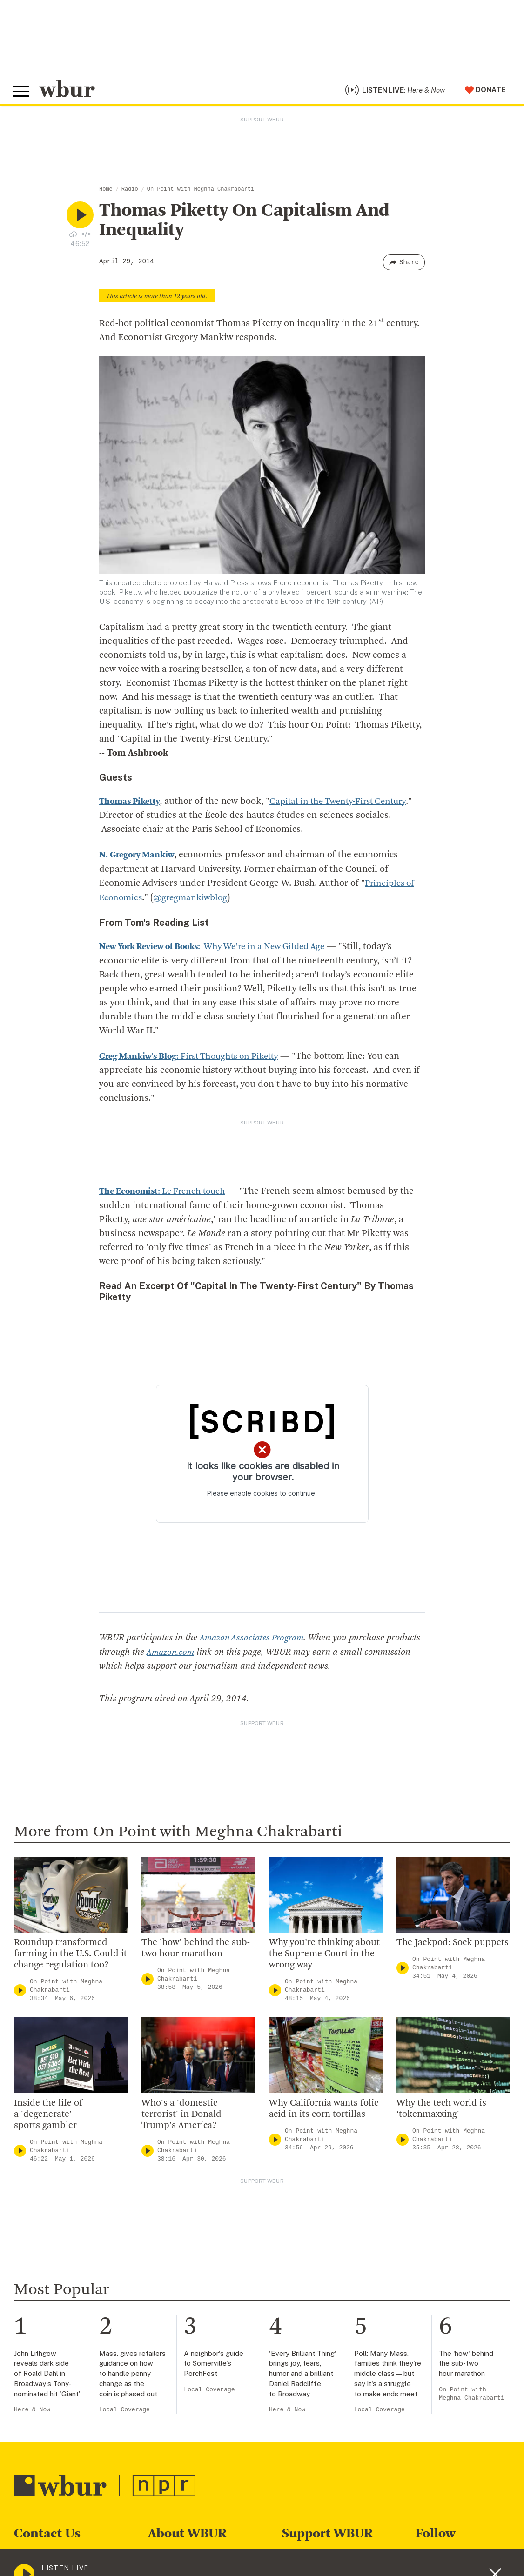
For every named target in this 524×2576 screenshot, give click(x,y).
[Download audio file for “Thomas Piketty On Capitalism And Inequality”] (73, 238)
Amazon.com (207, 1654)
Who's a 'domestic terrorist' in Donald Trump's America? (181, 2116)
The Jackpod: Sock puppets (452, 1944)
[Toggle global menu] (22, 94)
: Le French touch (166, 1194)
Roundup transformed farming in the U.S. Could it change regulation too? (70, 1955)
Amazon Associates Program (254, 1640)
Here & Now (32, 2411)
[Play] (20, 1992)
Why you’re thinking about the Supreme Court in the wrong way (324, 1955)
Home (106, 194)
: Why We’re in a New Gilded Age (221, 950)
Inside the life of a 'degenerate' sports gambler (48, 2116)
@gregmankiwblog (194, 901)
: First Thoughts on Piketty (195, 1059)
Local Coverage (124, 2411)
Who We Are (171, 2557)
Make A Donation (314, 2557)
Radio (129, 194)
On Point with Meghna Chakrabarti (200, 194)
